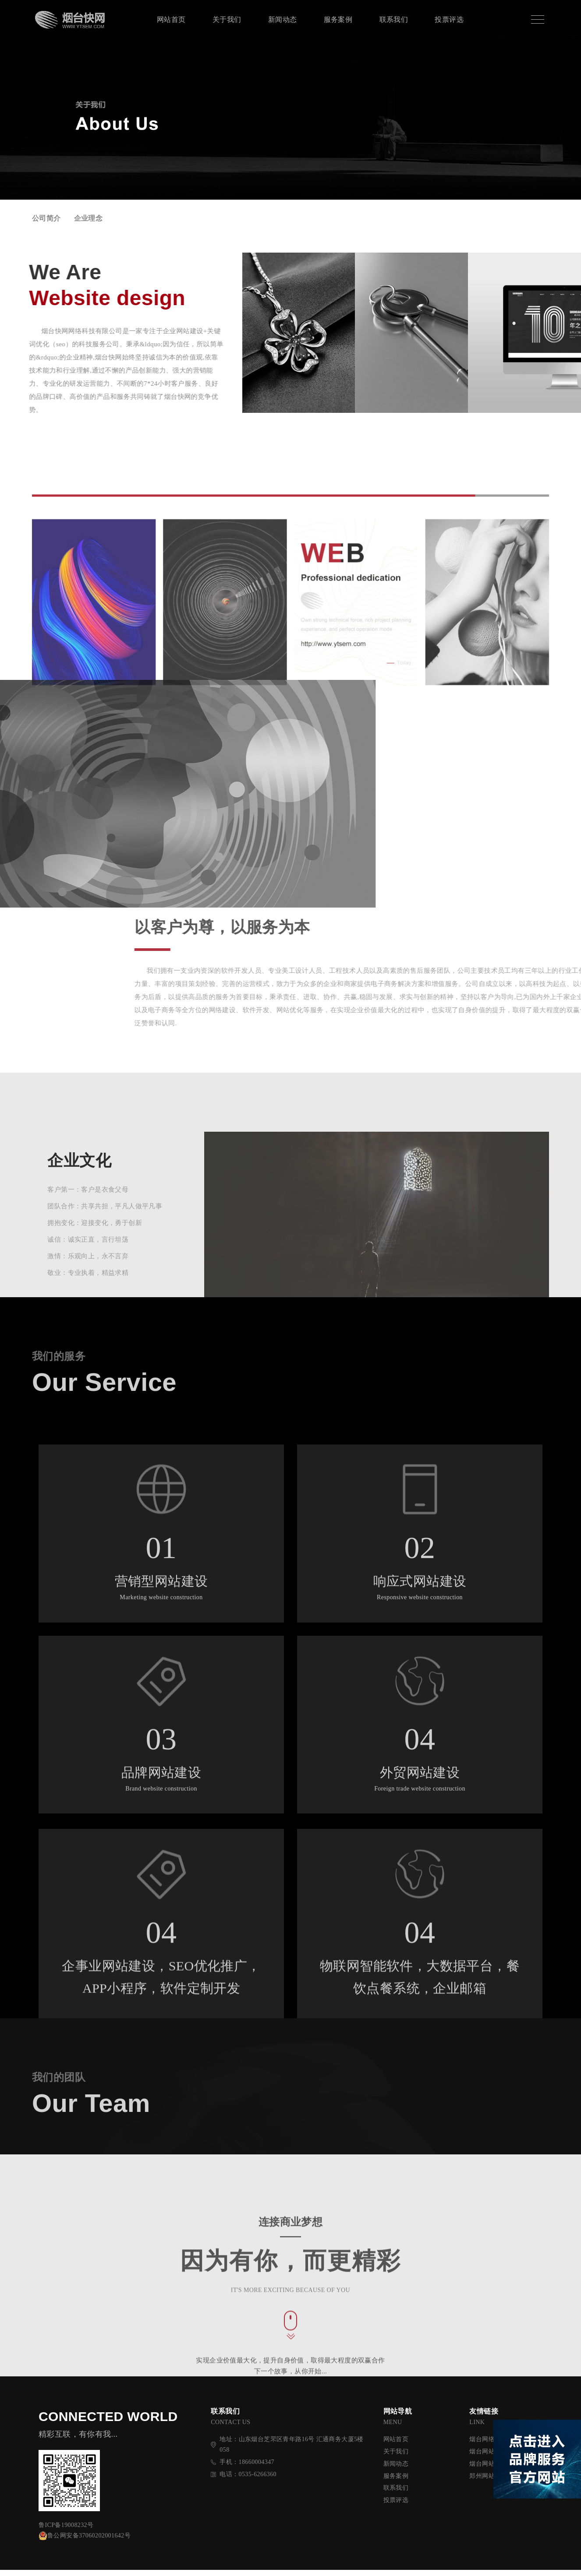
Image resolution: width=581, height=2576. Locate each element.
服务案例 (338, 19)
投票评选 (449, 19)
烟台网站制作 (488, 2470)
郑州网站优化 (488, 2482)
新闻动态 (282, 19)
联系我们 (393, 19)
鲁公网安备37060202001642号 (85, 2541)
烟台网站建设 (488, 2457)
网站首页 (171, 19)
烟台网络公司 (488, 2445)
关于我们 (227, 19)
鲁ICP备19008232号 (66, 2531)
